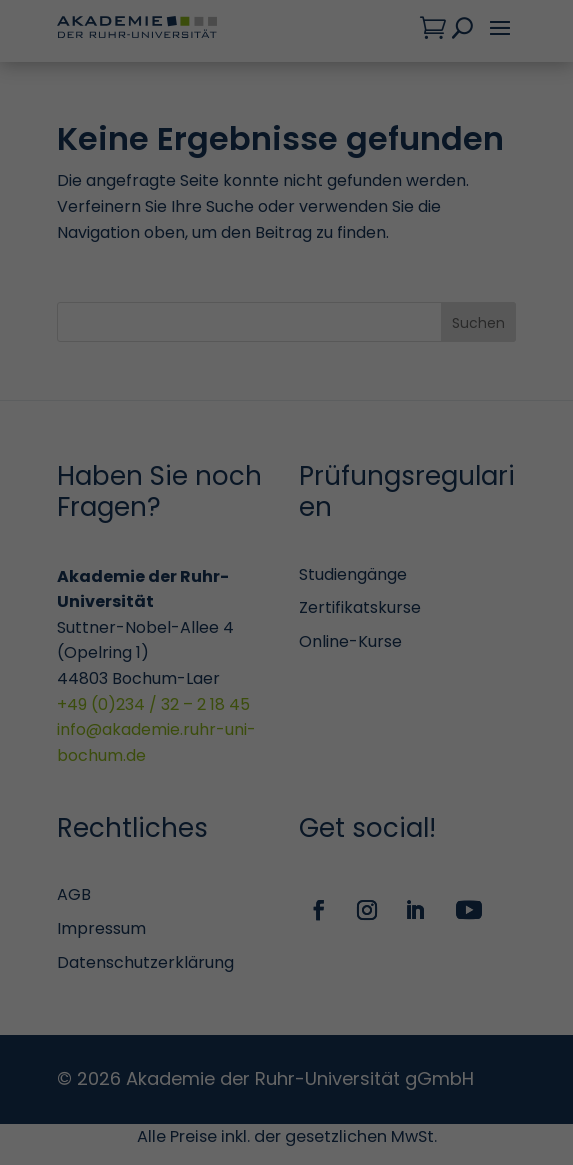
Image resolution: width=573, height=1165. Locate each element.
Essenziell (84, 335)
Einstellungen (326, 258)
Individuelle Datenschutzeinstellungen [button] (148, 1048)
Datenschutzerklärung (424, 237)
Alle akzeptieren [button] (287, 909)
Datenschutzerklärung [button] (400, 1048)
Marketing (87, 558)
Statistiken (90, 437)
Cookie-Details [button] (295, 1048)
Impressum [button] (496, 1048)
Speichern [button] (287, 984)
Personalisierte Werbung (140, 820)
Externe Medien (105, 679)
